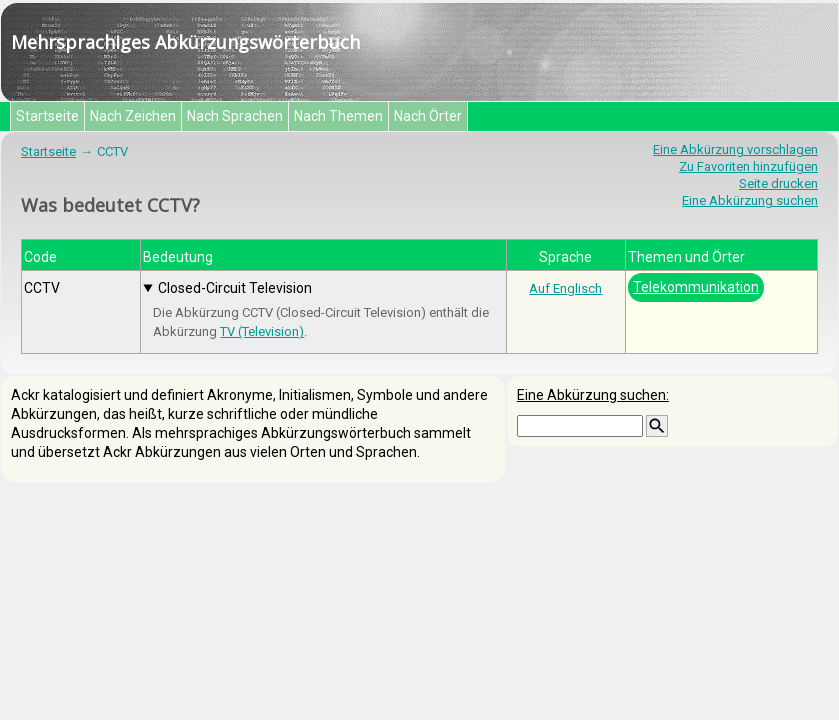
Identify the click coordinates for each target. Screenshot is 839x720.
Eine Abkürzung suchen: (593, 395)
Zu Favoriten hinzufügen (748, 166)
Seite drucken (778, 183)
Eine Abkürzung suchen (750, 200)
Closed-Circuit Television (235, 288)
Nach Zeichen (133, 116)
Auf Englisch (565, 288)
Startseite (47, 116)
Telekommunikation (696, 287)
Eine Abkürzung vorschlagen (735, 149)
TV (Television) (262, 331)
